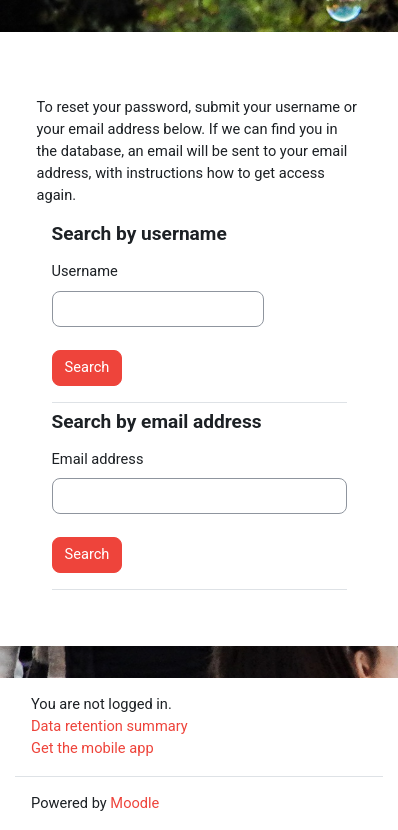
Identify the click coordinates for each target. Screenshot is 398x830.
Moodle (134, 803)
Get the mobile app (92, 748)
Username (85, 271)
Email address (98, 459)
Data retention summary (109, 726)
